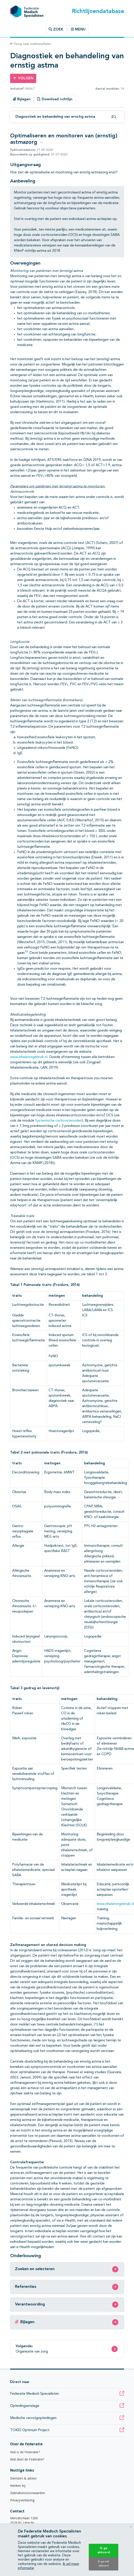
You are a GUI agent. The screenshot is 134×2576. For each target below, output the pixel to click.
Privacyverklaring (22, 2500)
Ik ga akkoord (103, 2550)
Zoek (56, 29)
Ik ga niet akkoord (103, 2563)
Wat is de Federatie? (25, 2452)
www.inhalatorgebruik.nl (28, 1057)
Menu (78, 29)
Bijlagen (21, 99)
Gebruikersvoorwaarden (27, 2493)
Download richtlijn (54, 99)
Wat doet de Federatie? (27, 2459)
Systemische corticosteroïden (58, 1120)
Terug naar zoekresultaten (30, 43)
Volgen (23, 78)
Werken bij (18, 2485)
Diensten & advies (23, 2478)
